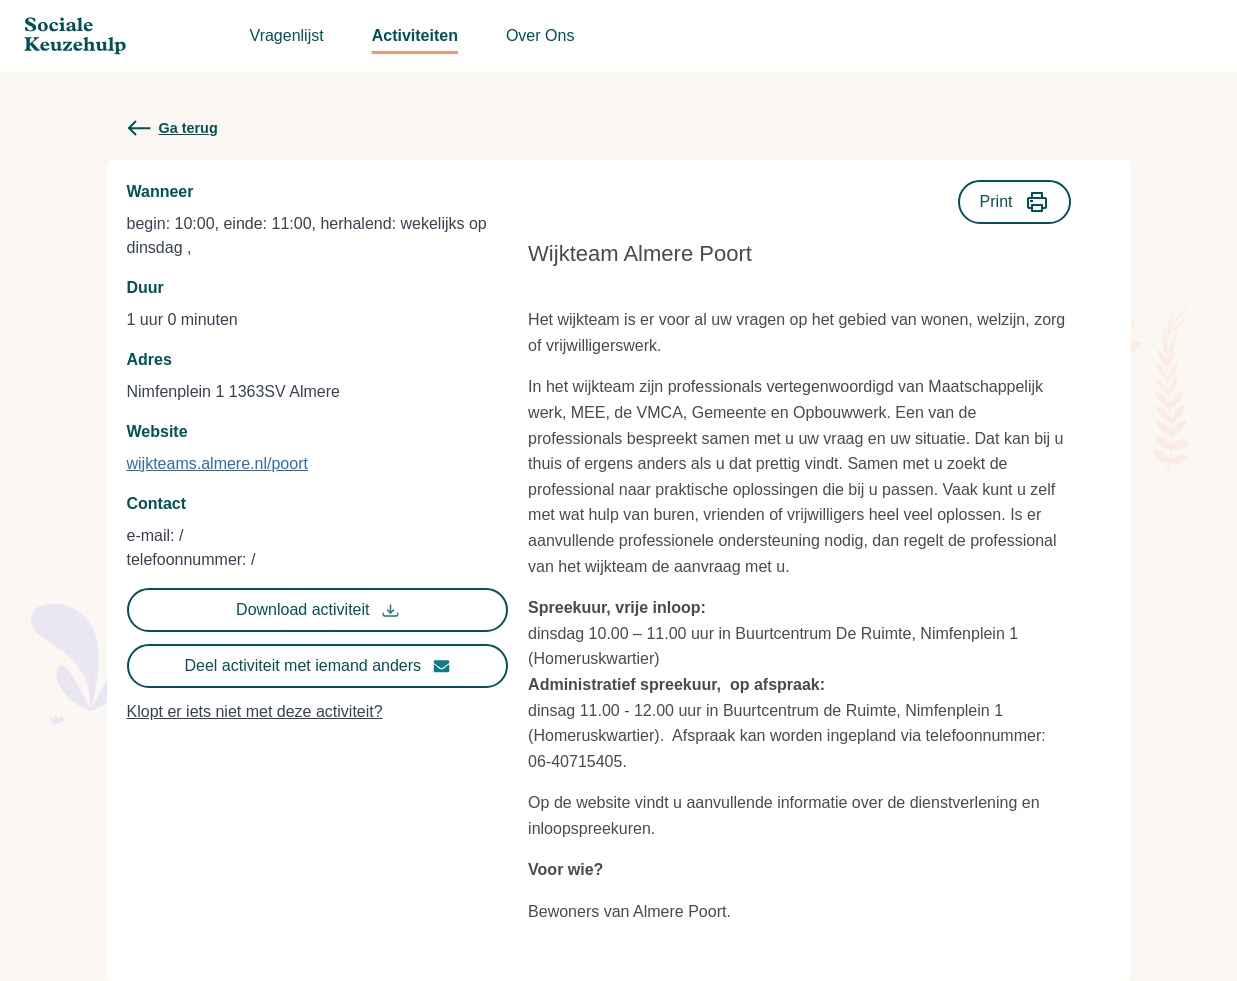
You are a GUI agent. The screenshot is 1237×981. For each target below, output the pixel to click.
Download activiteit (317, 610)
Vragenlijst (287, 35)
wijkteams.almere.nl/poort (217, 463)
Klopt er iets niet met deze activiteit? (255, 711)
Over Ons (540, 35)
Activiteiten (415, 35)
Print (1014, 202)
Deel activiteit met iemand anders (318, 666)
